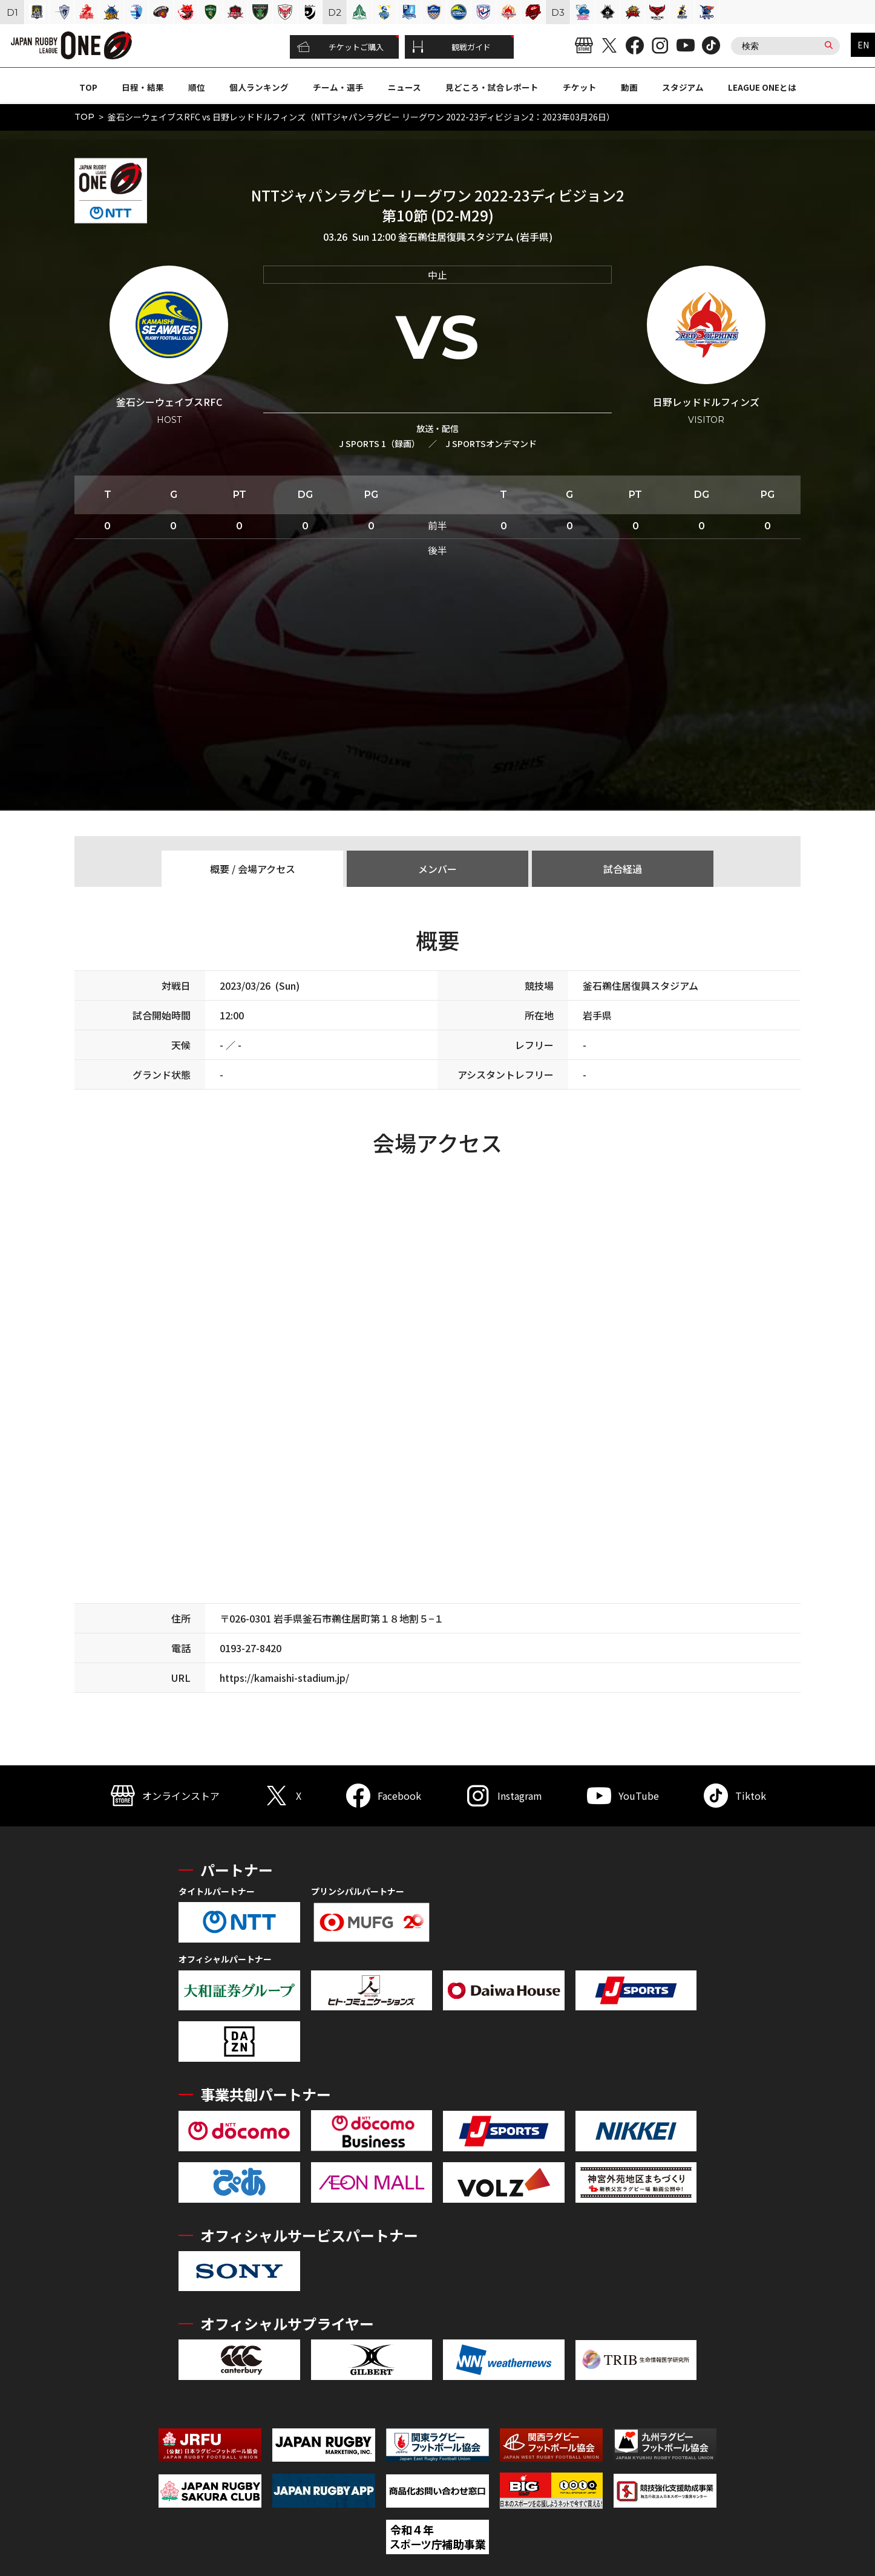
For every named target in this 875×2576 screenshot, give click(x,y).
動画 (629, 87)
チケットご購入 (340, 47)
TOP (88, 87)
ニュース (404, 87)
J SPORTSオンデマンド (491, 443)
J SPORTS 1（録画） (379, 443)
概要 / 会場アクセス (252, 868)
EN (863, 45)
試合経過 (622, 868)
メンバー (437, 868)
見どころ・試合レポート (492, 87)
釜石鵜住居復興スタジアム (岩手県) (475, 236)
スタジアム (683, 87)
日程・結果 (143, 87)
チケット (580, 87)
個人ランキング (259, 87)
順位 (196, 87)
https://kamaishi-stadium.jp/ (284, 1677)
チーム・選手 (338, 87)
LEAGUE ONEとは (762, 87)
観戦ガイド (451, 47)
